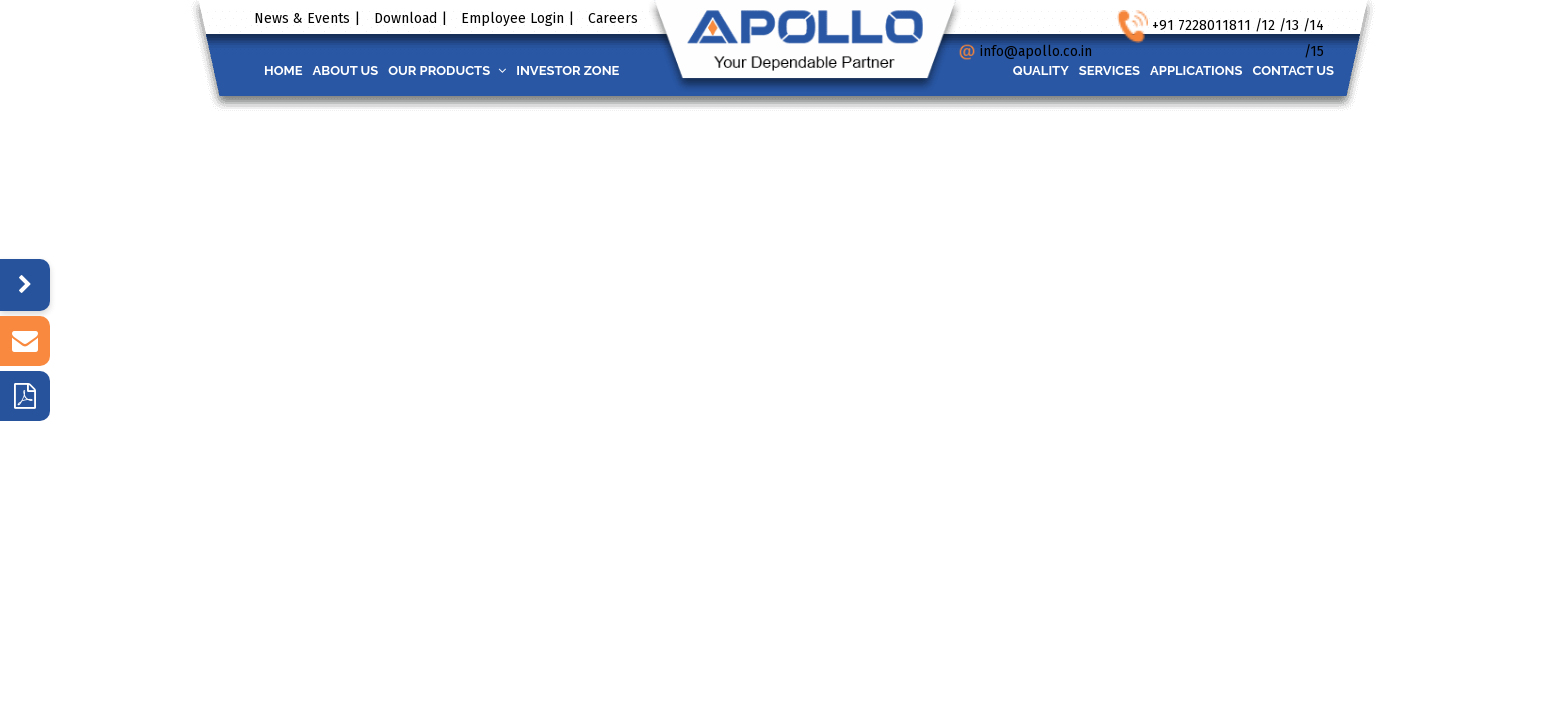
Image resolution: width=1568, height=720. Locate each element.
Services (1084, 70)
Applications (1181, 70)
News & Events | (307, 18)
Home (288, 70)
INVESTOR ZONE (602, 70)
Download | (410, 18)
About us (361, 70)
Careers (613, 18)
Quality (1006, 70)
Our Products (472, 70)
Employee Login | (517, 18)
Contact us (1288, 70)
